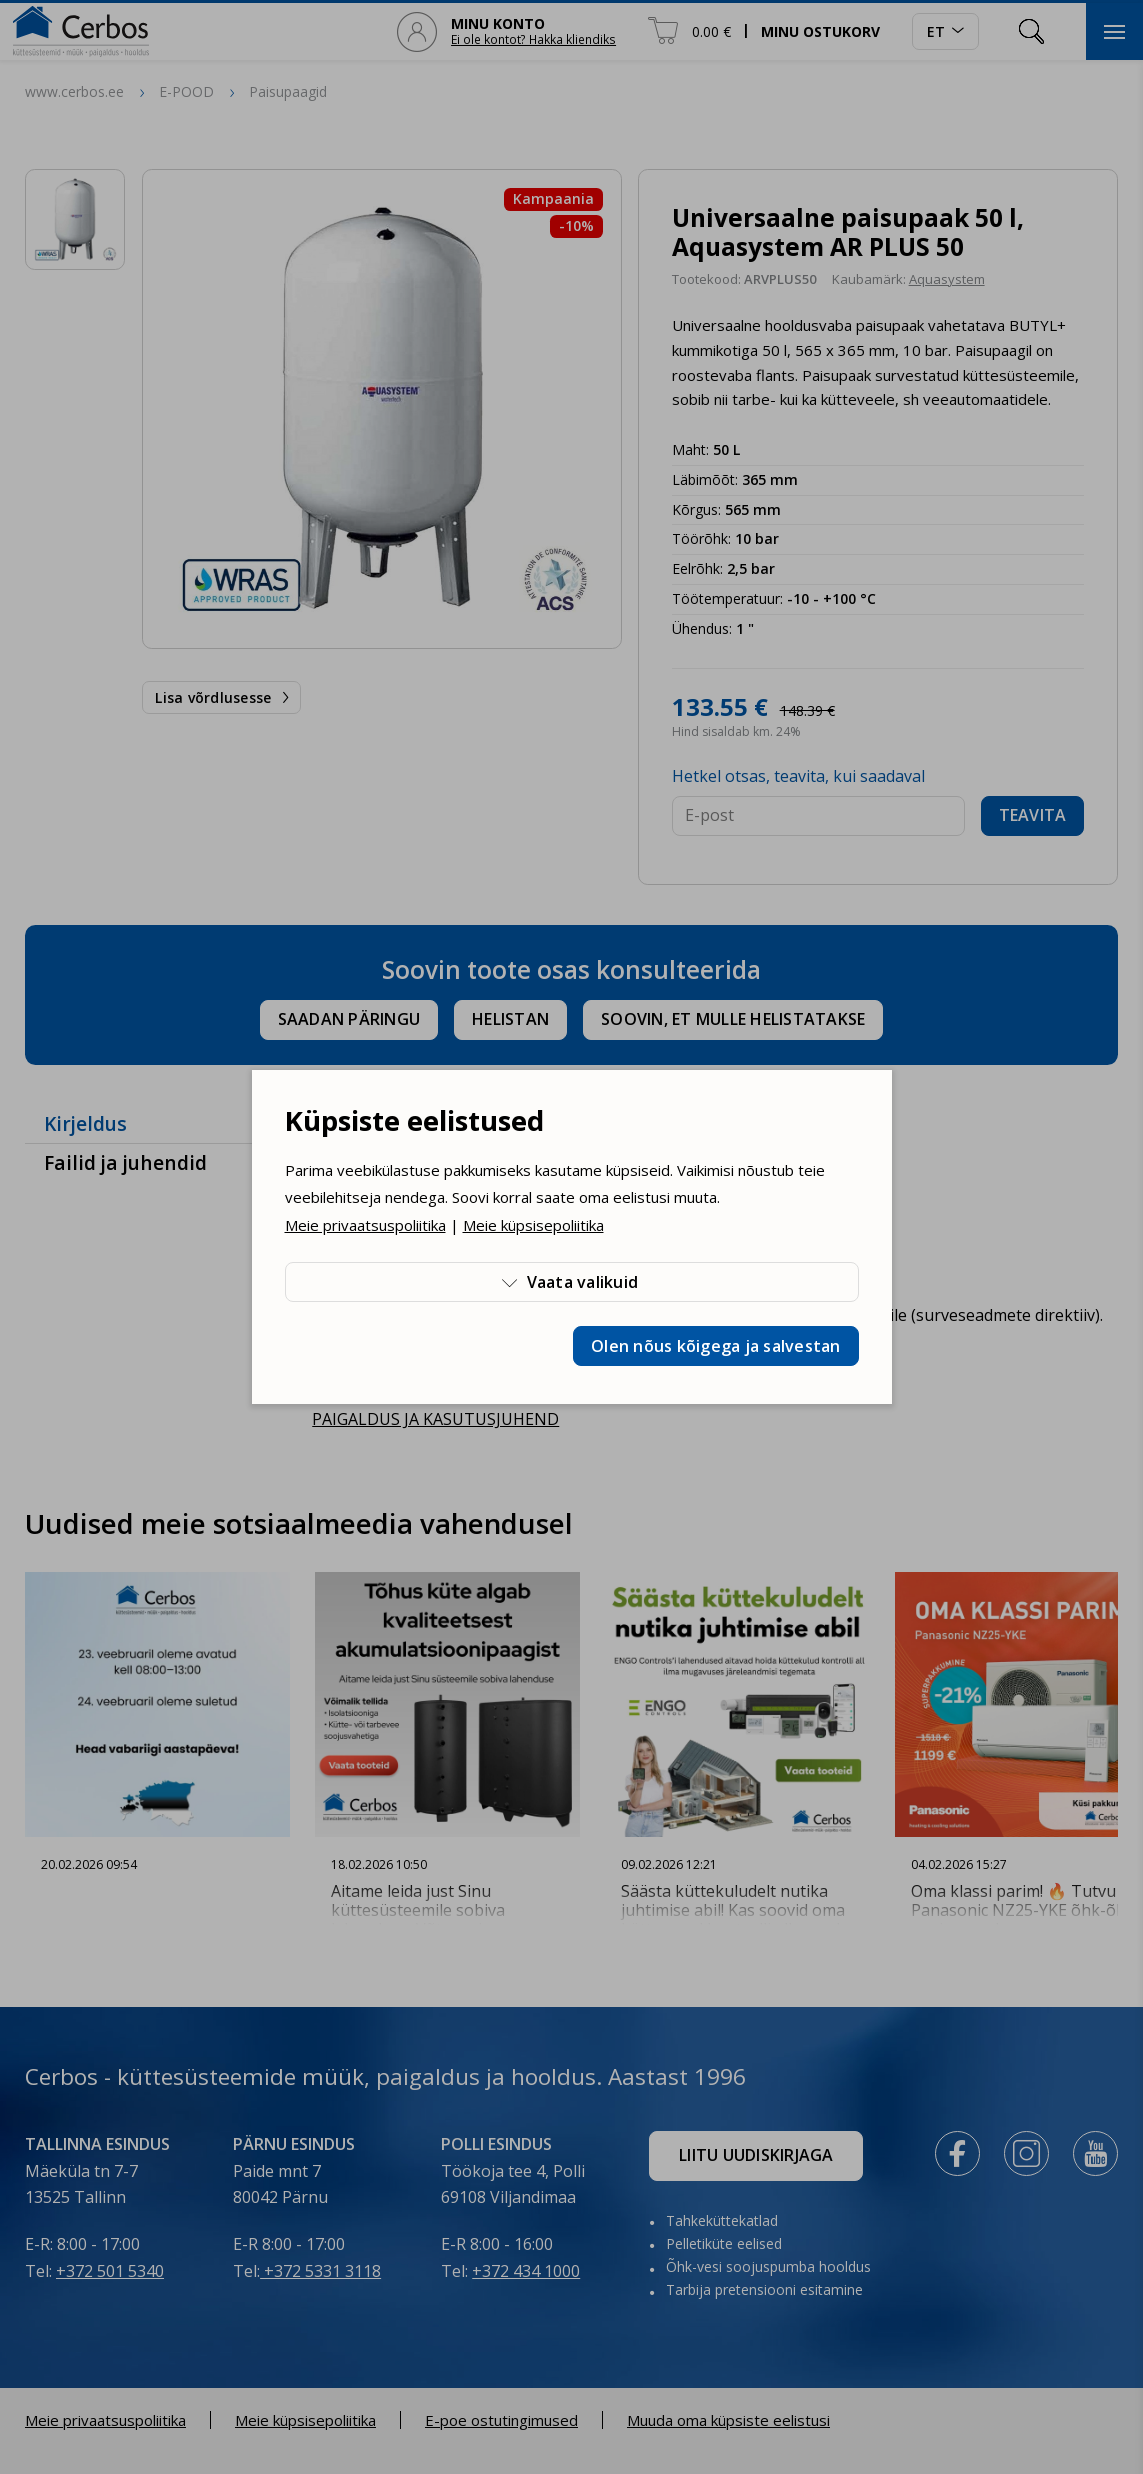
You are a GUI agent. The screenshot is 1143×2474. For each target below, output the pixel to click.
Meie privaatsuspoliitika (365, 1225)
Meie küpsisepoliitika (533, 1225)
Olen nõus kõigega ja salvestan (716, 1346)
